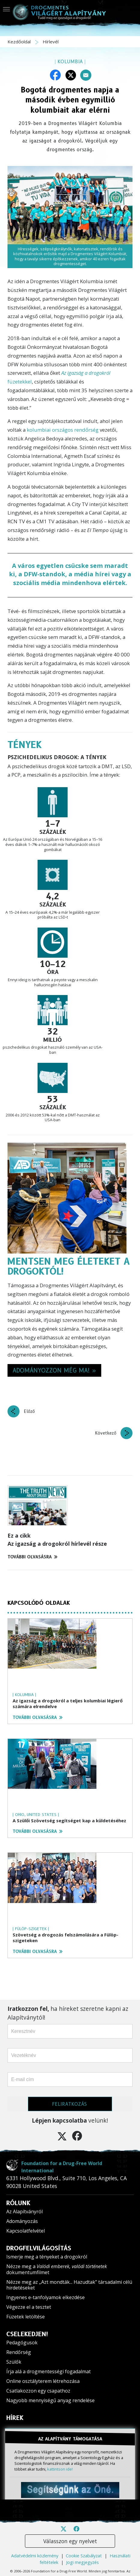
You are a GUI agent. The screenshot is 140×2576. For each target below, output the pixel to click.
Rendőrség (18, 2352)
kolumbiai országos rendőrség (63, 429)
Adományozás (22, 2221)
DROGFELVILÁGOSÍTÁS (38, 2248)
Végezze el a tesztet (28, 2307)
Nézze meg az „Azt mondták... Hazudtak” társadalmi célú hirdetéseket (69, 2285)
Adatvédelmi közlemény (34, 2556)
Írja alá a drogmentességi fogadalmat (48, 2371)
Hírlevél (51, 42)
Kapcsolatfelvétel (25, 2230)
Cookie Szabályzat (84, 2556)
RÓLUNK (18, 2203)
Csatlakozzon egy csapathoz (38, 2390)
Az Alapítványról (24, 2211)
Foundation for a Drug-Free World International (61, 2167)
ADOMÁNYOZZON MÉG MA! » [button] (54, 1370)
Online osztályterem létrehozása (43, 2381)
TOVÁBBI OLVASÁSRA (32, 1557)
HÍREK (14, 2417)
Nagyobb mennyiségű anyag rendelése (50, 2400)
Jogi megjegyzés (82, 2562)
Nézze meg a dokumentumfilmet (56, 2269)
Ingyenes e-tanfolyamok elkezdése (45, 2297)
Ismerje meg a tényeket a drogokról (46, 2256)
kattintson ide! (60, 2469)
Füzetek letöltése (25, 2316)
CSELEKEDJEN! (27, 2334)
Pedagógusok (22, 2342)
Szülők (13, 2361)
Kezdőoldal (20, 42)
